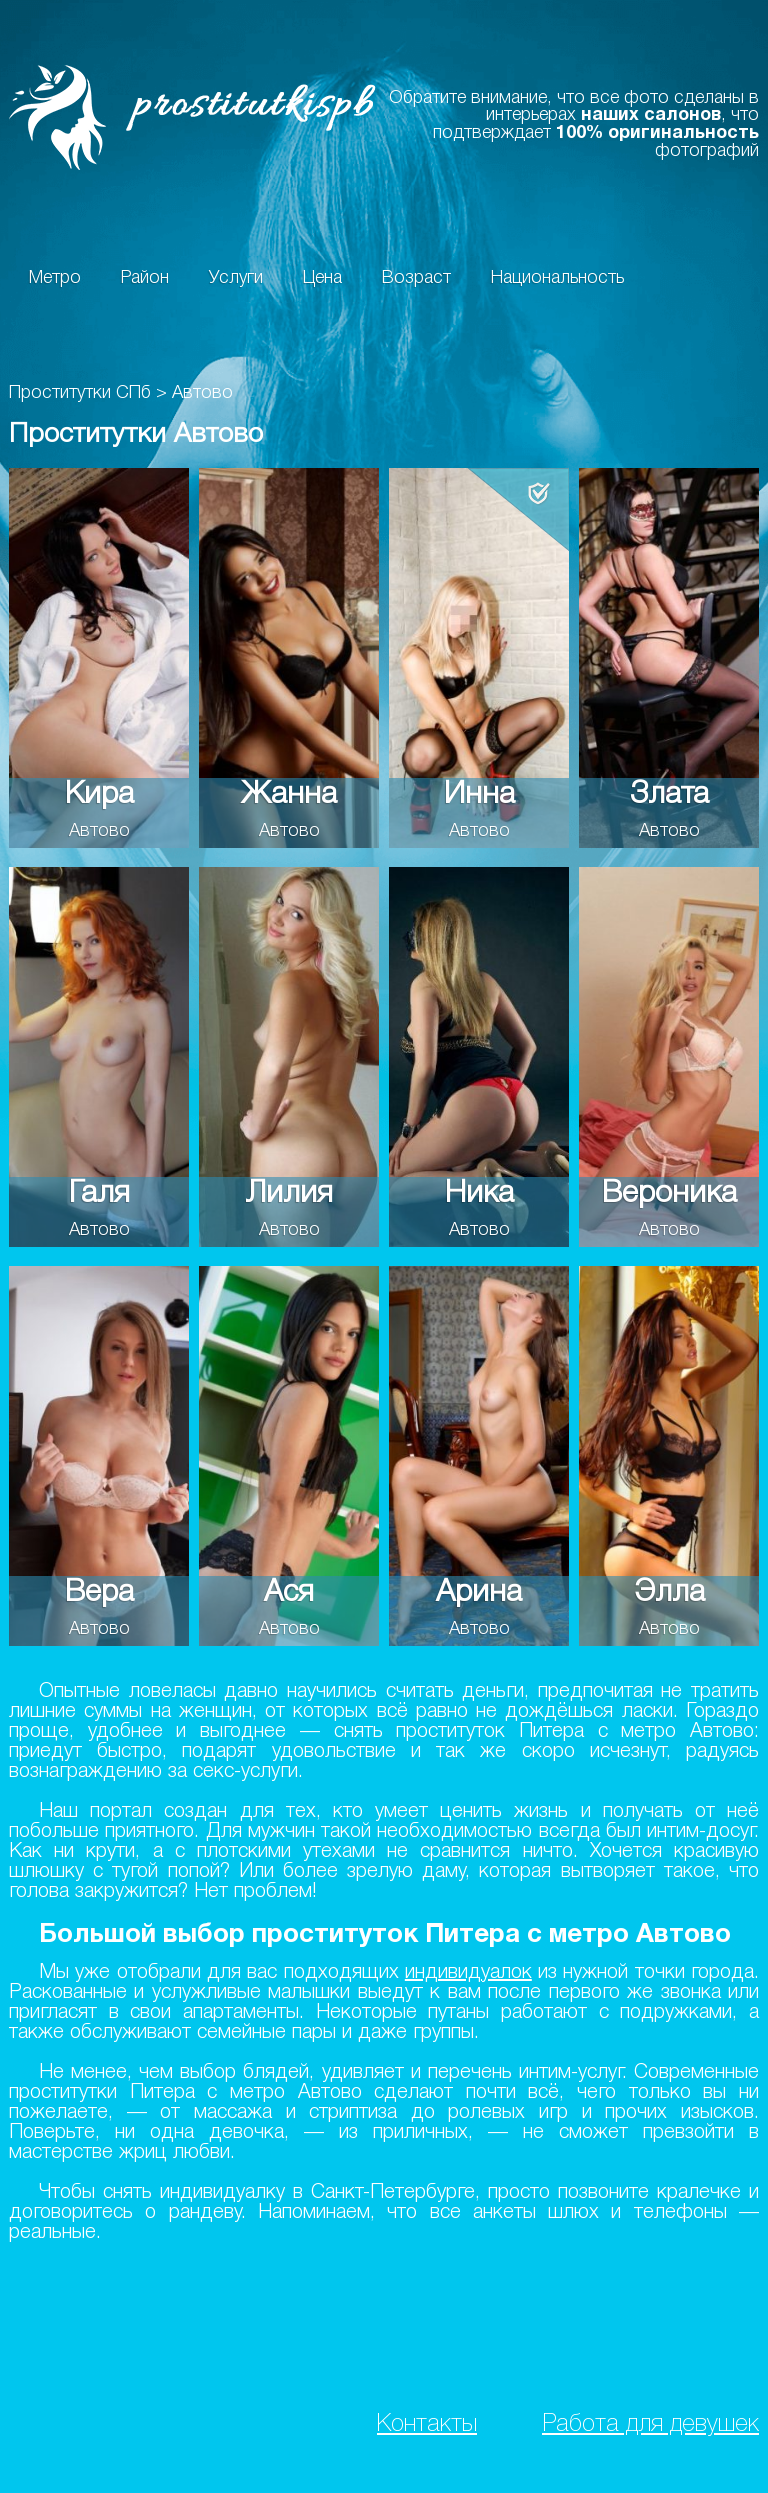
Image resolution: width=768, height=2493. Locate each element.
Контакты (427, 2424)
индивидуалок (468, 1973)
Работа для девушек (650, 2424)
